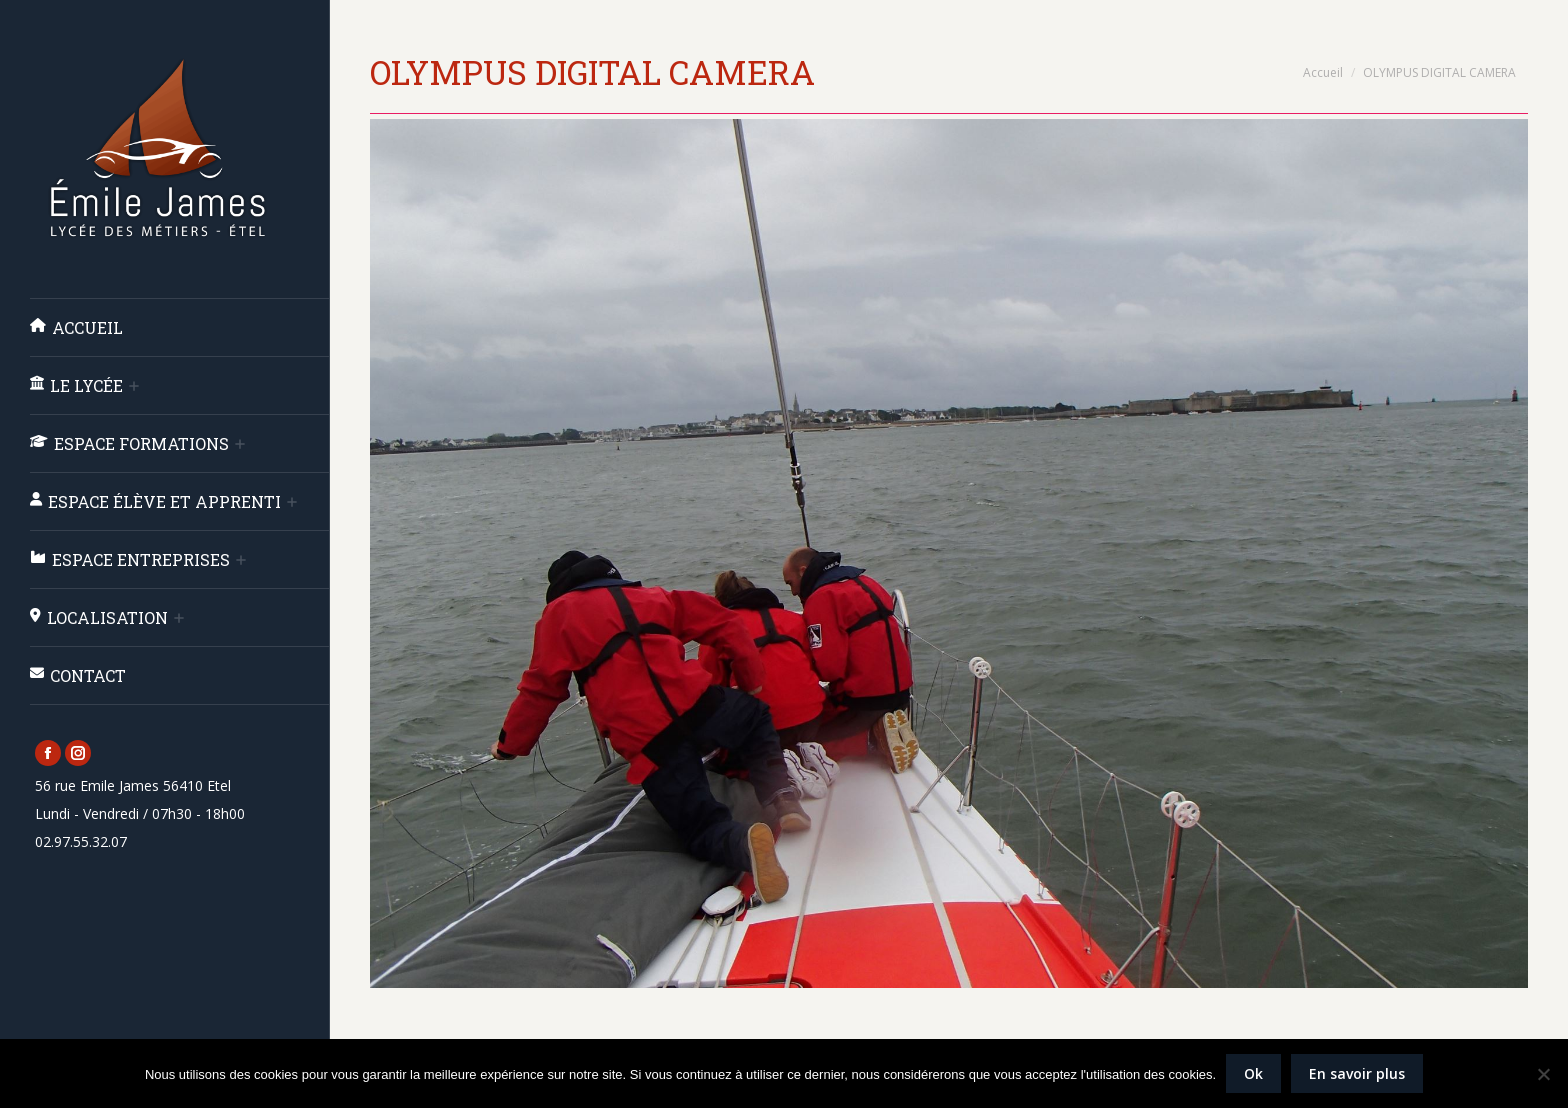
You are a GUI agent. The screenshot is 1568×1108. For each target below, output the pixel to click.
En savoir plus (1357, 1073)
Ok (1253, 1073)
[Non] (1543, 1074)
